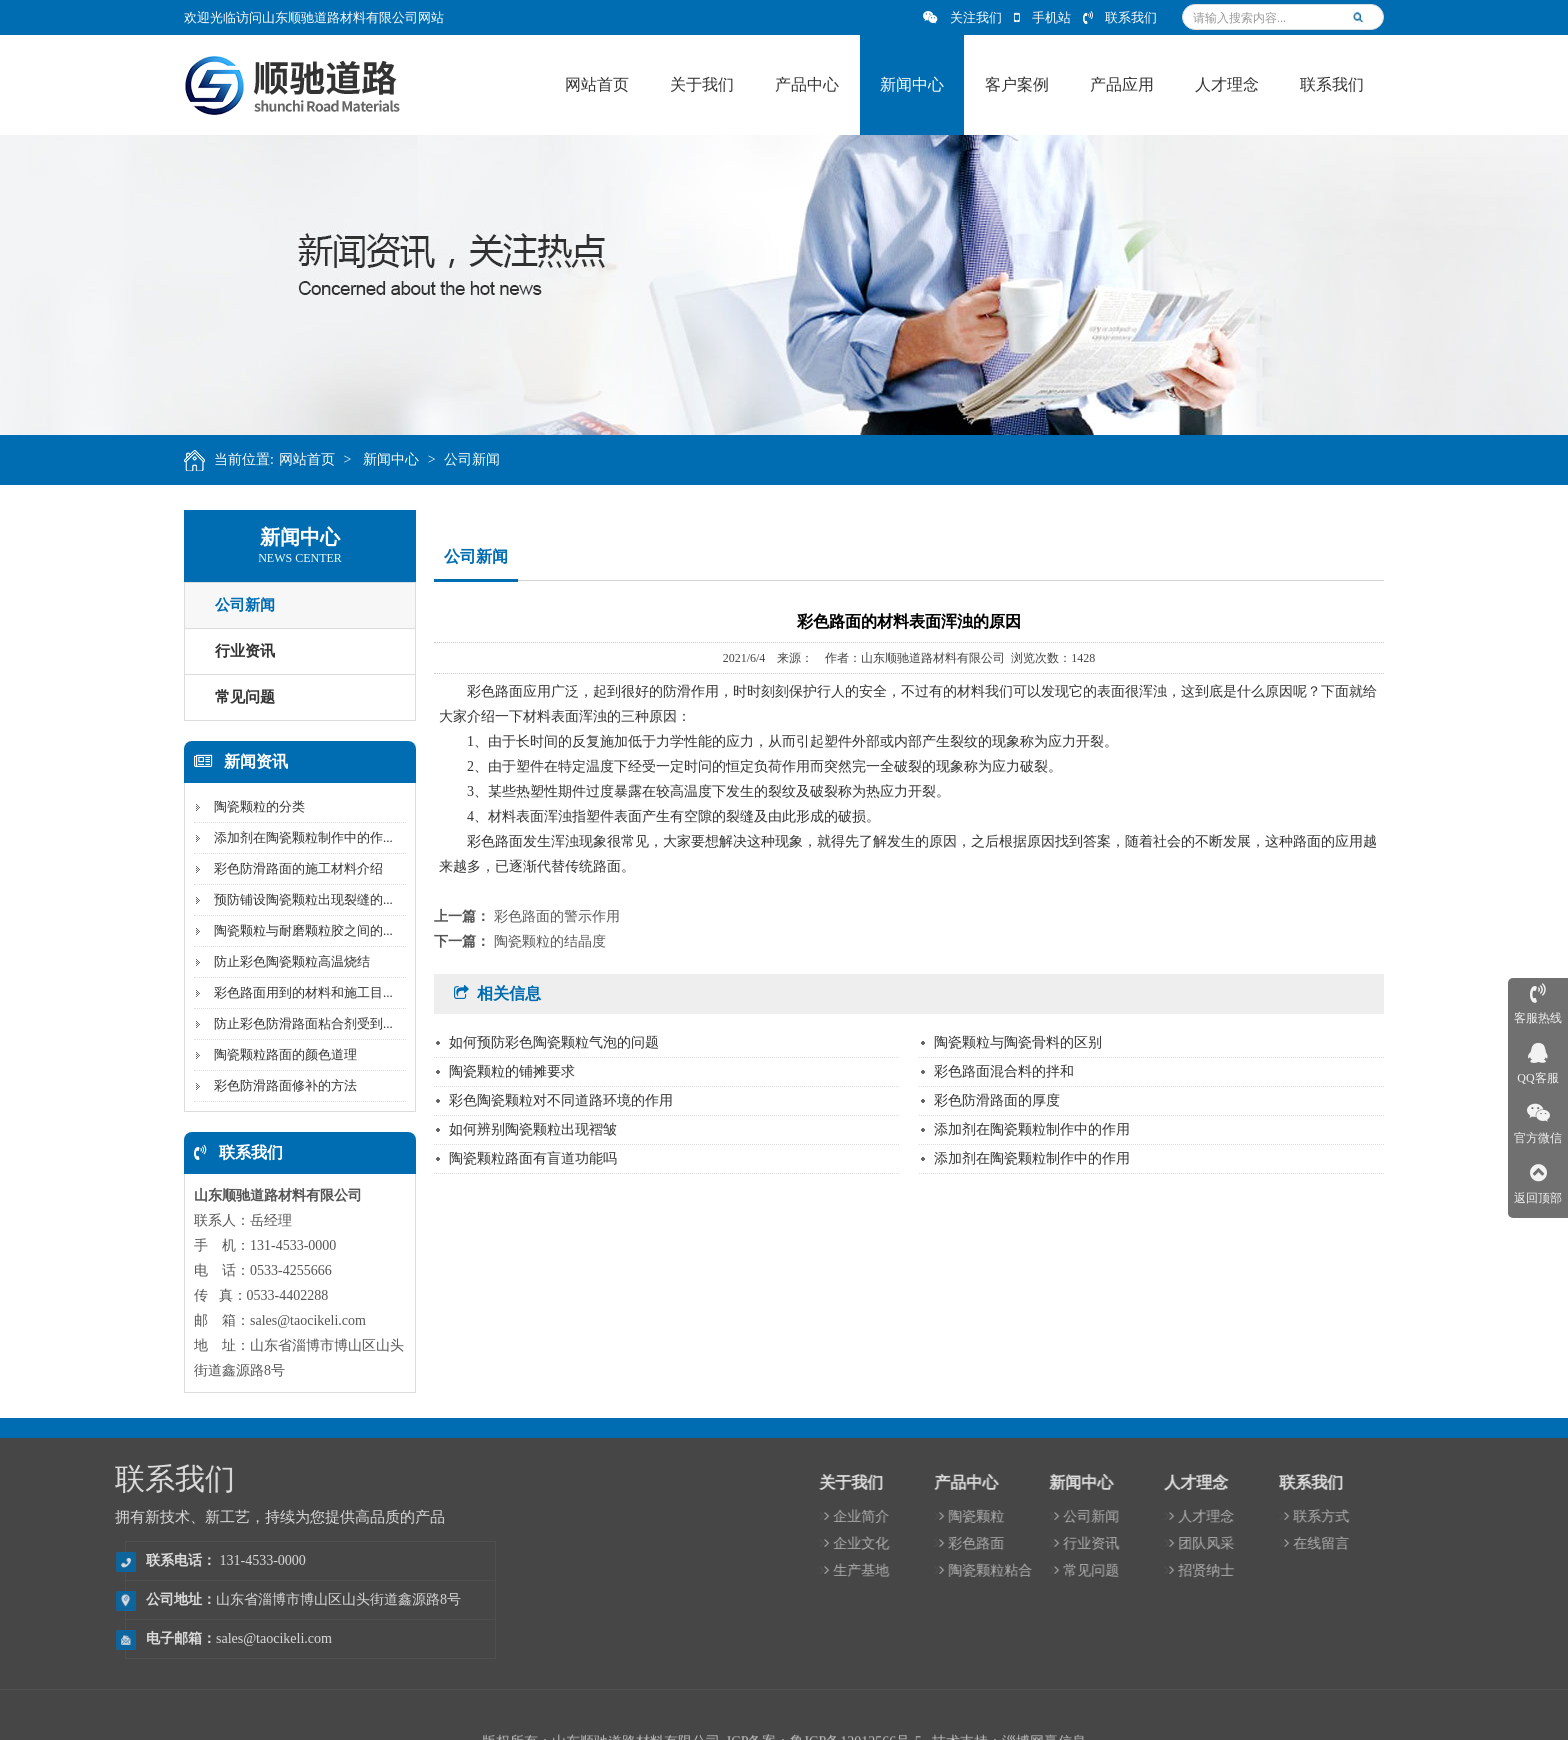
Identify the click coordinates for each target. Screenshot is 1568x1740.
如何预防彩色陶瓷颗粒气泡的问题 (554, 1042)
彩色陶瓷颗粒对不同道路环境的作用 (561, 1100)
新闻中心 (401, 459)
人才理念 (1459, 1516)
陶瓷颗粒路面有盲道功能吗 (533, 1158)
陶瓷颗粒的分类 (252, 806)
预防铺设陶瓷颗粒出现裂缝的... (296, 899)
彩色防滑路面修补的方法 (278, 1085)
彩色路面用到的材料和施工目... (296, 992)
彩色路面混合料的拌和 (1004, 1071)
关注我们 (962, 17)
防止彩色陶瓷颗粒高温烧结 (285, 961)
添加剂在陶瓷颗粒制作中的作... (296, 837)
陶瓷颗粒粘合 (1243, 1570)
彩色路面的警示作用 (557, 916)
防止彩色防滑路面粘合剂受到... (296, 1023)
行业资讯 (238, 651)
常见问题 (238, 697)
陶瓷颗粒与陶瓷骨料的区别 (1018, 1042)
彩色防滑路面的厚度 (997, 1100)
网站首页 (316, 459)
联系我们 (1120, 17)
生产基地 (1114, 1570)
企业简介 (1114, 1516)
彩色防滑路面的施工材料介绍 (291, 868)
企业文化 (1114, 1543)
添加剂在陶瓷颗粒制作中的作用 (1032, 1129)
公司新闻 (482, 459)
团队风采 (1459, 1543)
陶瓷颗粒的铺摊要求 (512, 1071)
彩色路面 (1229, 1543)
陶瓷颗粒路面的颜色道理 (278, 1054)
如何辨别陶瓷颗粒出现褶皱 (533, 1129)
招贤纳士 (1459, 1570)
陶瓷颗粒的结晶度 (550, 941)
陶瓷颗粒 (1229, 1516)
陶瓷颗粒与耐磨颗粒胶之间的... (296, 930)
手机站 (1042, 17)
